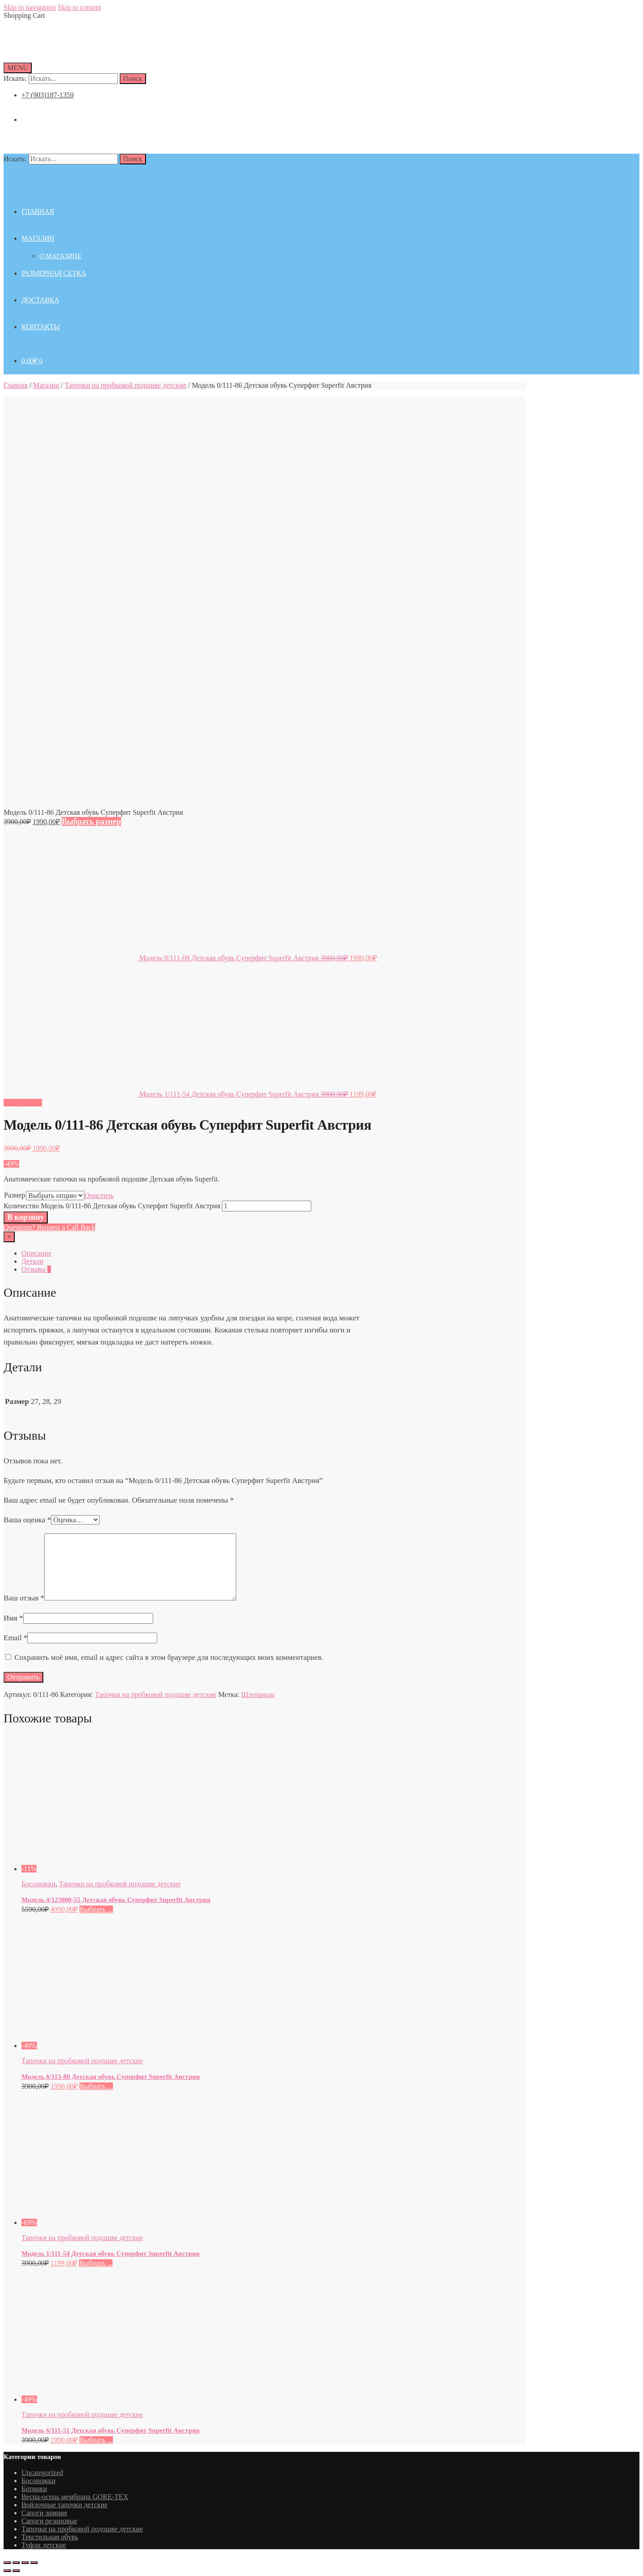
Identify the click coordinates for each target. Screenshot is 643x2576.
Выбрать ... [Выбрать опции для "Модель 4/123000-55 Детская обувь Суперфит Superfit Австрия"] (96, 1909)
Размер (14, 1195)
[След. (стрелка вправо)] (16, 2570)
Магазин (46, 385)
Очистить (98, 1195)
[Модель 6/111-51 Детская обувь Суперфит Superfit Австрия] (104, 2399)
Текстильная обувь (49, 2537)
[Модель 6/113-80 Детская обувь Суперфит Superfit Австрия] (104, 2045)
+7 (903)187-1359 (47, 95)
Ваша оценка (27, 1520)
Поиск (132, 78)
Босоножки (38, 1884)
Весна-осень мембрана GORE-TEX (74, 2497)
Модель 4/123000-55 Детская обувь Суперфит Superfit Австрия (115, 1899)
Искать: (15, 78)
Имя (13, 1618)
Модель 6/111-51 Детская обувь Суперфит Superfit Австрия (110, 2430)
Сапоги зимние (44, 2513)
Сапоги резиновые (49, 2521)
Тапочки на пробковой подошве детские (125, 385)
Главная (16, 385)
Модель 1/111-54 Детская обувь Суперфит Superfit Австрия (110, 2253)
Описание (36, 1253)
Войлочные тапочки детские (64, 2505)
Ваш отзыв (24, 1598)
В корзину (25, 1217)
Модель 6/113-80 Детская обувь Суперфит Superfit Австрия (110, 2076)
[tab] (200, 1253)
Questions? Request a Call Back (49, 1227)
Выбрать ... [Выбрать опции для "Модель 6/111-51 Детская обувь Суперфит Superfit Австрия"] (96, 2440)
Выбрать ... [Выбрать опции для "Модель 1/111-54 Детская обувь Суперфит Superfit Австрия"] (96, 2263)
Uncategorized (42, 2472)
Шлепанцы (258, 1694)
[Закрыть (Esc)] (7, 2562)
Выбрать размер (91, 821)
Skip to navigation (30, 7)
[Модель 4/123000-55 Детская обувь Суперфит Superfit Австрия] (104, 1868)
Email (15, 1638)
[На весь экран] (25, 2562)
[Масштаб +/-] (34, 2562)
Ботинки (34, 2488)
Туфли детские (43, 2545)
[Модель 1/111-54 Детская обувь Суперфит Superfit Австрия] (104, 2222)
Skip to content (79, 7)
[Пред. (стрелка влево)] (7, 2570)
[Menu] (18, 68)
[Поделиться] (16, 2562)
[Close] (9, 1236)
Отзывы (36, 1269)
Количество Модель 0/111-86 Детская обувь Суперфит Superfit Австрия (112, 1206)
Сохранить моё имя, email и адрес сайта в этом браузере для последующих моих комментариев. (168, 1657)
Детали (32, 1261)
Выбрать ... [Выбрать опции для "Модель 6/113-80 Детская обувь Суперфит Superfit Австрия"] (96, 2086)
